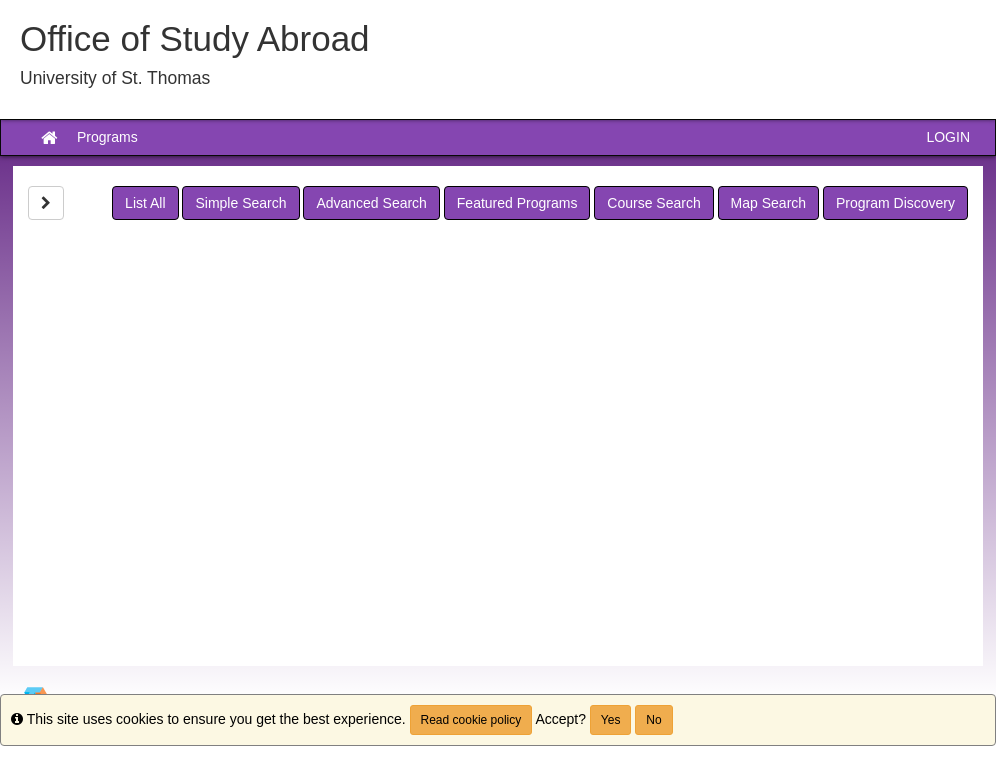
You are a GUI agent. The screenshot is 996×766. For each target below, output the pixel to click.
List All (145, 203)
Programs (107, 137)
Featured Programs (517, 203)
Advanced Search (371, 203)
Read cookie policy (471, 720)
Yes (611, 720)
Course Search (653, 203)
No (653, 720)
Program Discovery (895, 203)
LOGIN (948, 137)
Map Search (768, 203)
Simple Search (240, 203)
